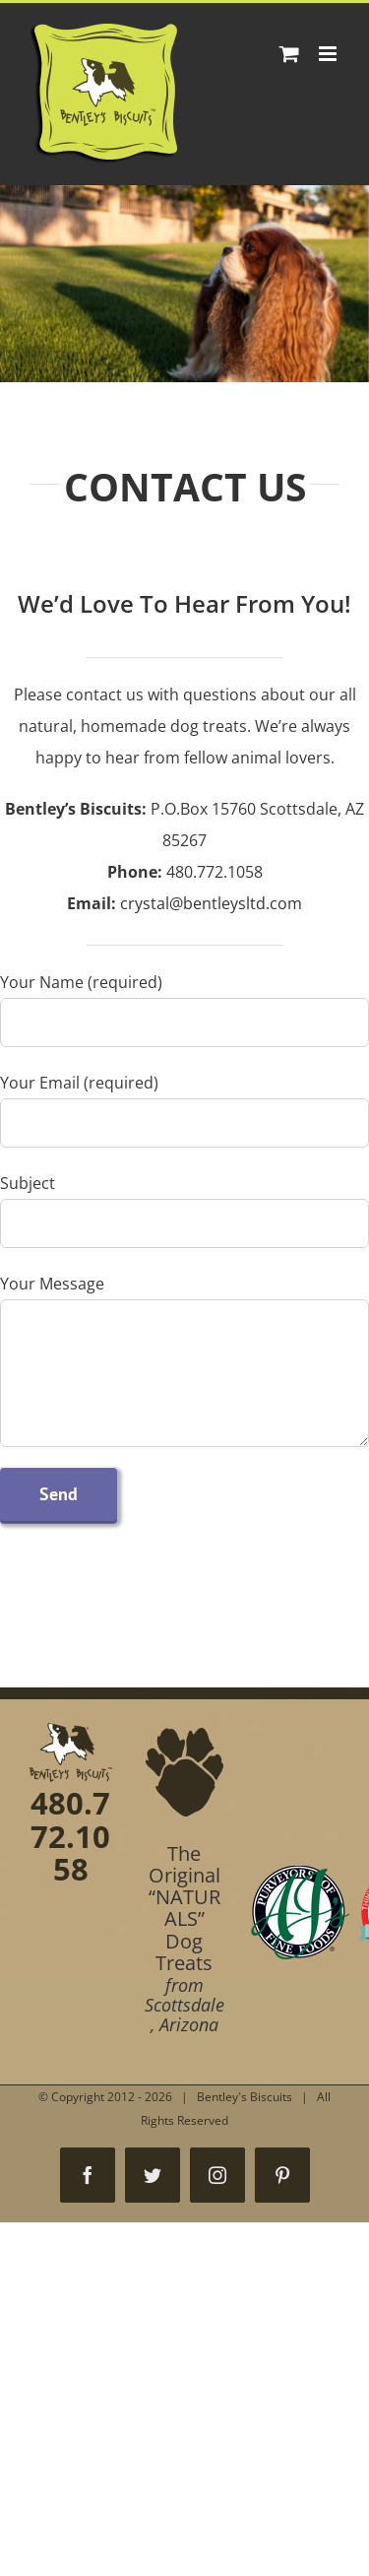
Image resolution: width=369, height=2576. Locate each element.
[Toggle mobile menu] (329, 53)
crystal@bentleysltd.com (211, 903)
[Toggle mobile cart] (289, 53)
